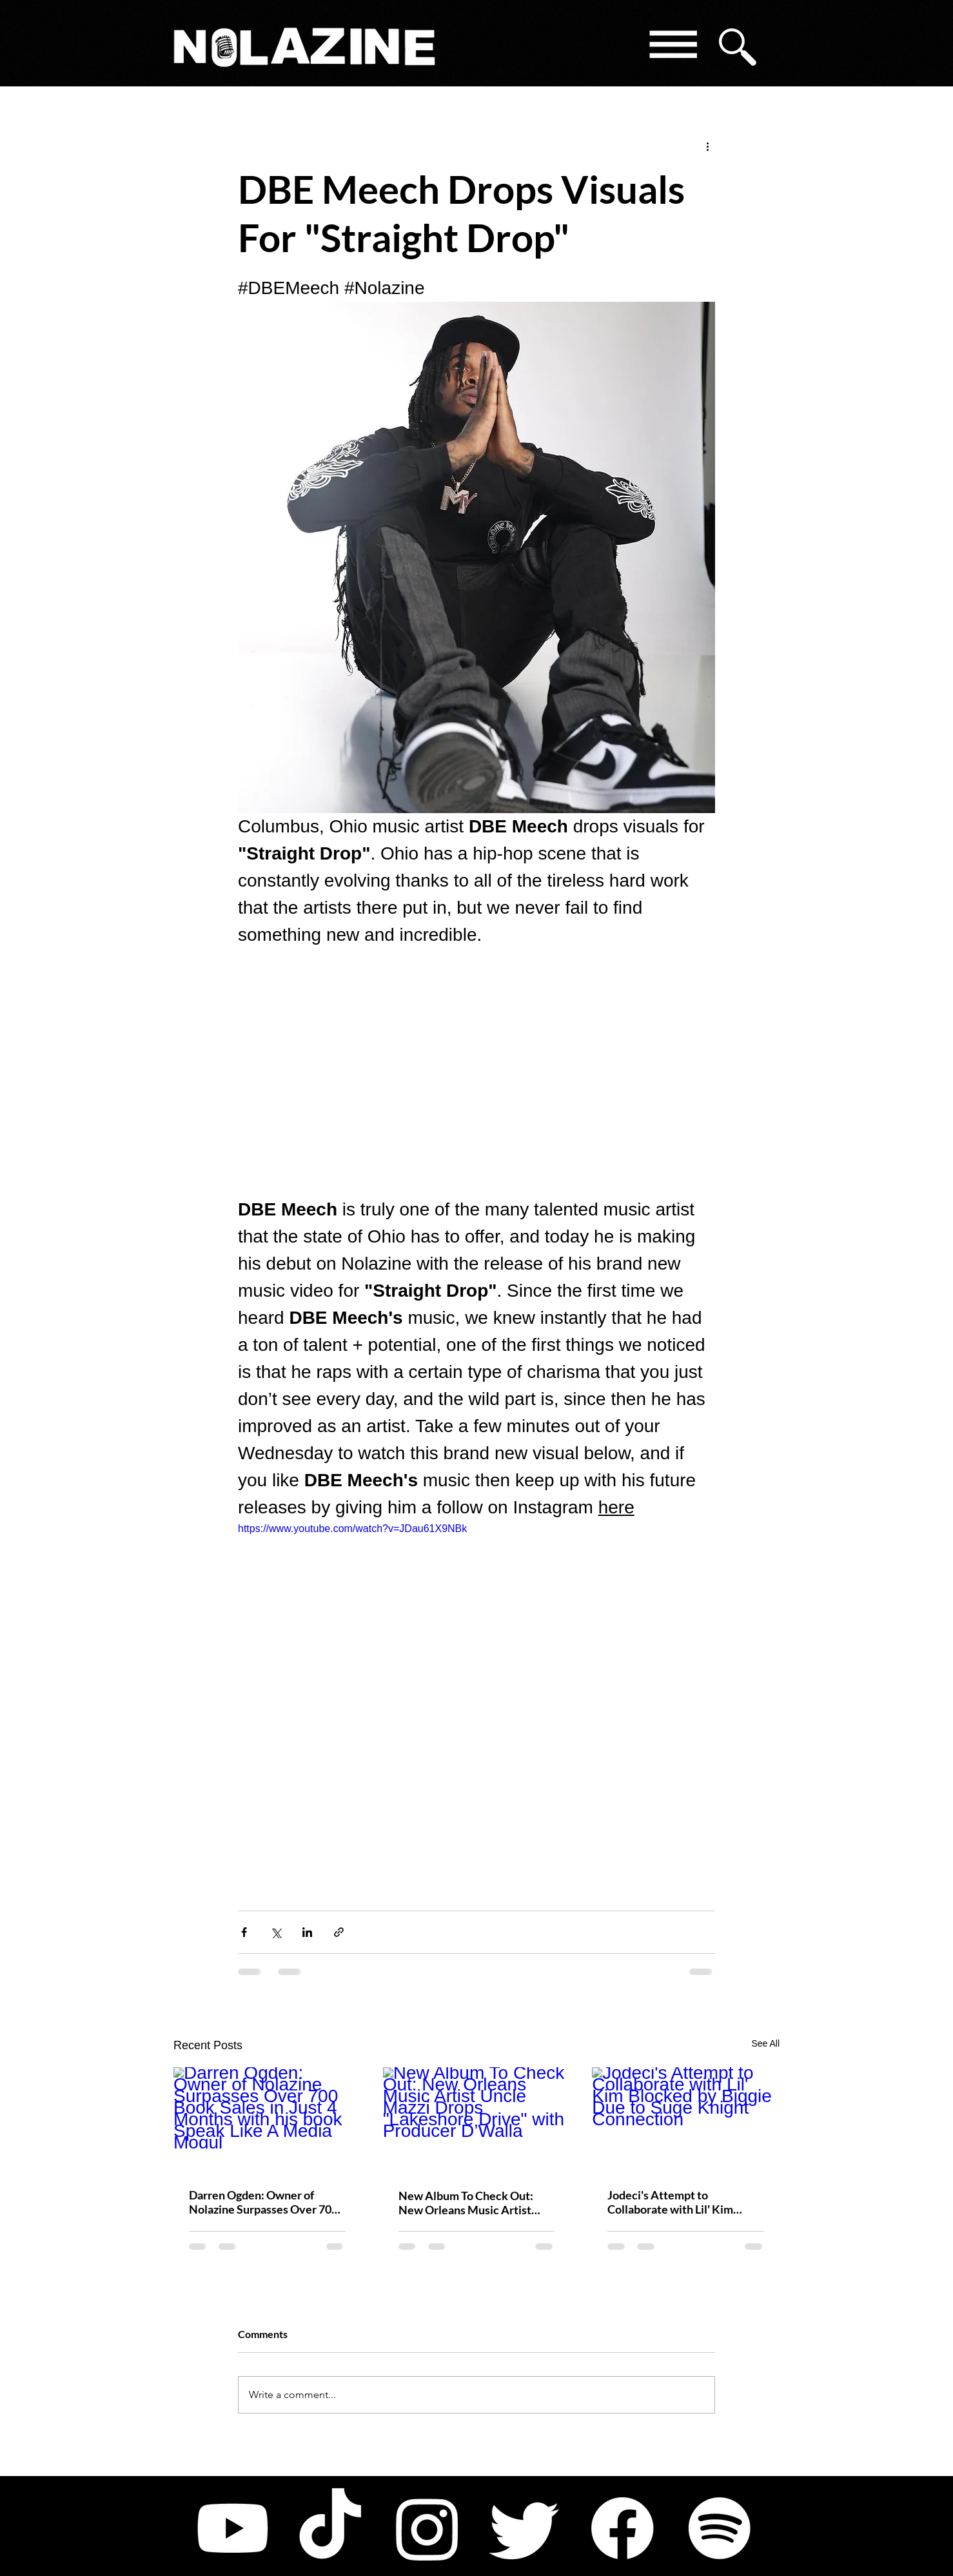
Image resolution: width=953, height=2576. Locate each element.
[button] (672, 47)
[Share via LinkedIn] (307, 1932)
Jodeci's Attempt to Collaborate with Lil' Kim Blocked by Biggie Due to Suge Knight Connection (684, 2202)
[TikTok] (330, 2528)
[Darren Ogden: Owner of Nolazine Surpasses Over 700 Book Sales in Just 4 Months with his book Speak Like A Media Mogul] (267, 2119)
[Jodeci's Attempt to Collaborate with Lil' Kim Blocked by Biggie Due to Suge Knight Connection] (686, 2119)
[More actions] (707, 145)
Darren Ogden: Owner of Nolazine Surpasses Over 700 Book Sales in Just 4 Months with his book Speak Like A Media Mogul (263, 2202)
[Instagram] (427, 2528)
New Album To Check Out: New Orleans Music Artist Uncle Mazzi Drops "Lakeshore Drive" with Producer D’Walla (476, 2202)
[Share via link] (339, 1932)
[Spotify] (719, 2528)
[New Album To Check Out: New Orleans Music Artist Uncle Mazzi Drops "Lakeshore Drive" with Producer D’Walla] (477, 2120)
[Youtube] (233, 2528)
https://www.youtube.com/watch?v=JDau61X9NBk (352, 1528)
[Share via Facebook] (244, 1932)
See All (765, 2043)
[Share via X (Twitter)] (276, 1932)
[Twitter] (525, 2528)
